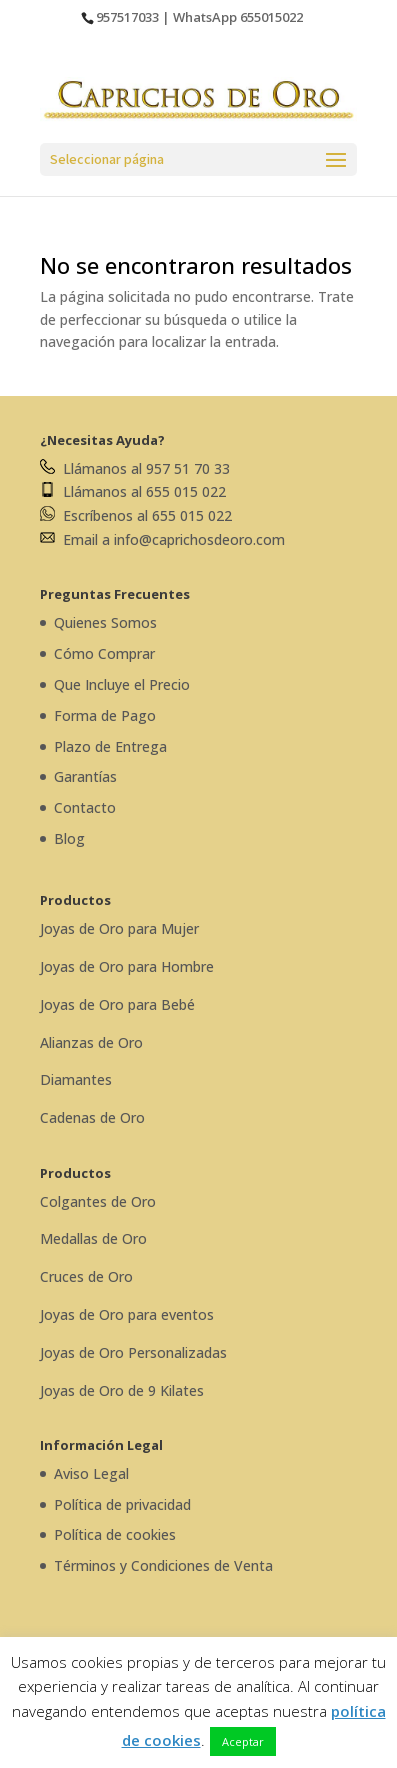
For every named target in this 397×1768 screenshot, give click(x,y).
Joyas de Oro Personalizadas (133, 1352)
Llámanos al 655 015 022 (133, 491)
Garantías (85, 776)
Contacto (85, 807)
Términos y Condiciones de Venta (163, 1565)
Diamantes (76, 1079)
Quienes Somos (105, 622)
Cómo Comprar (104, 653)
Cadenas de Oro (92, 1117)
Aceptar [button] (243, 1741)
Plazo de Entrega (110, 746)
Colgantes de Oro (98, 1201)
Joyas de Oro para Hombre (127, 966)
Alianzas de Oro (91, 1042)
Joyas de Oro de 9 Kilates (122, 1390)
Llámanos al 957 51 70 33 (135, 468)
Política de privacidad (122, 1504)
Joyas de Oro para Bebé (117, 1004)
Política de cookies (115, 1534)
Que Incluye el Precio (122, 684)
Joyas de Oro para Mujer (119, 928)
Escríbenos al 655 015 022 (136, 515)
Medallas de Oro (93, 1238)
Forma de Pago (105, 715)
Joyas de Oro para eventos (127, 1314)
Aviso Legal (91, 1473)
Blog (69, 838)
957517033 (127, 17)
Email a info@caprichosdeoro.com (162, 539)
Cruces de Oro (86, 1276)
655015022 (271, 17)
